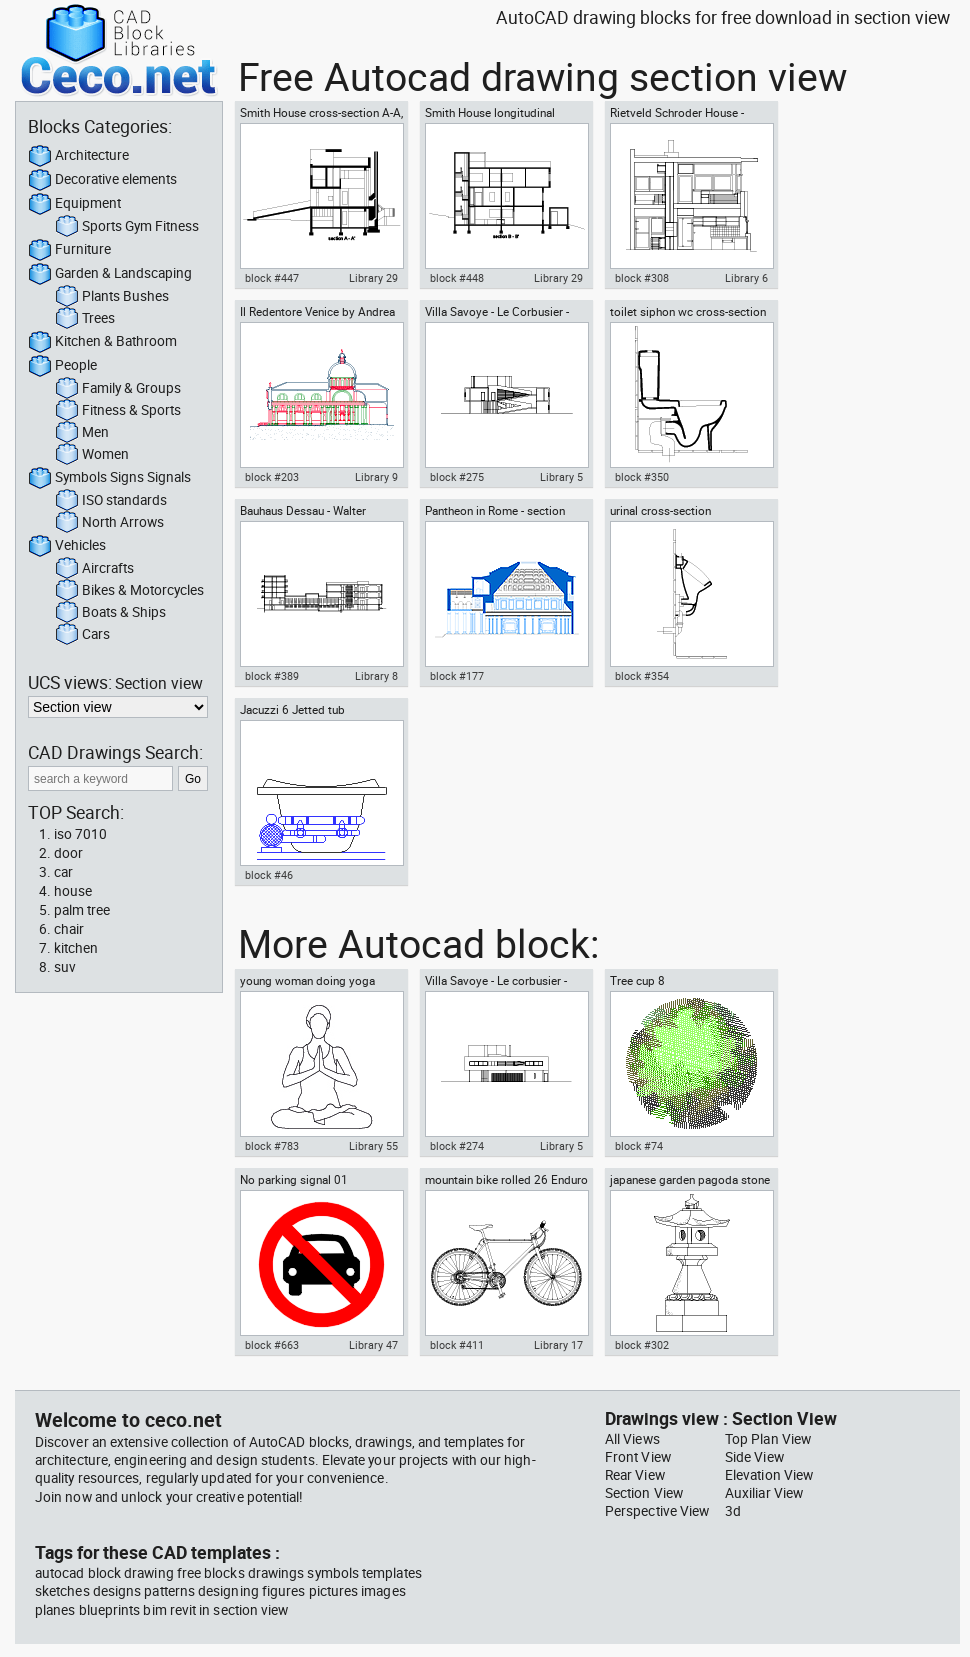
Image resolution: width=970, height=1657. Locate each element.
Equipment (74, 204)
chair (69, 929)
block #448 (457, 278)
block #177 (457, 676)
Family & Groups (118, 389)
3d (733, 1511)
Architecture (78, 156)
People (62, 366)
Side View (754, 1457)
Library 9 (376, 477)
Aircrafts (94, 569)
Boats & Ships (110, 613)
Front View (638, 1457)
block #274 (457, 1146)
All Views (632, 1439)
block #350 (642, 477)
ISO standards (111, 501)
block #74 (639, 1146)
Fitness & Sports (118, 411)
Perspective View (657, 1511)
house (73, 891)
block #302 (642, 1345)
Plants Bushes (112, 297)
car (63, 872)
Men (82, 433)
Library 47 (373, 1345)
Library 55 (373, 1146)
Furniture (69, 250)
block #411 (457, 1345)
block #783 (272, 1146)
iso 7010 (80, 834)
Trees (85, 319)
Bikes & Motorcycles (129, 591)
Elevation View (769, 1475)
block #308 (642, 278)
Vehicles (67, 546)
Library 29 (373, 278)
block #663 (272, 1345)
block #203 (272, 477)
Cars (82, 635)
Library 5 (561, 477)
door (68, 853)
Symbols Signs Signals (109, 478)
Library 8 (376, 676)
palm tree (82, 910)
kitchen (76, 948)
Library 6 (746, 278)
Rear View (635, 1475)
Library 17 (558, 1345)
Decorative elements (102, 180)
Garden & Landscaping (110, 274)
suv (65, 967)
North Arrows (109, 523)
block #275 (457, 477)
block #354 (642, 676)
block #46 (269, 875)
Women (92, 455)
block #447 (272, 278)
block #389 (272, 676)
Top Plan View (768, 1439)
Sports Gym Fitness (127, 227)
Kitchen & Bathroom (102, 342)
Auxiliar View (764, 1493)
